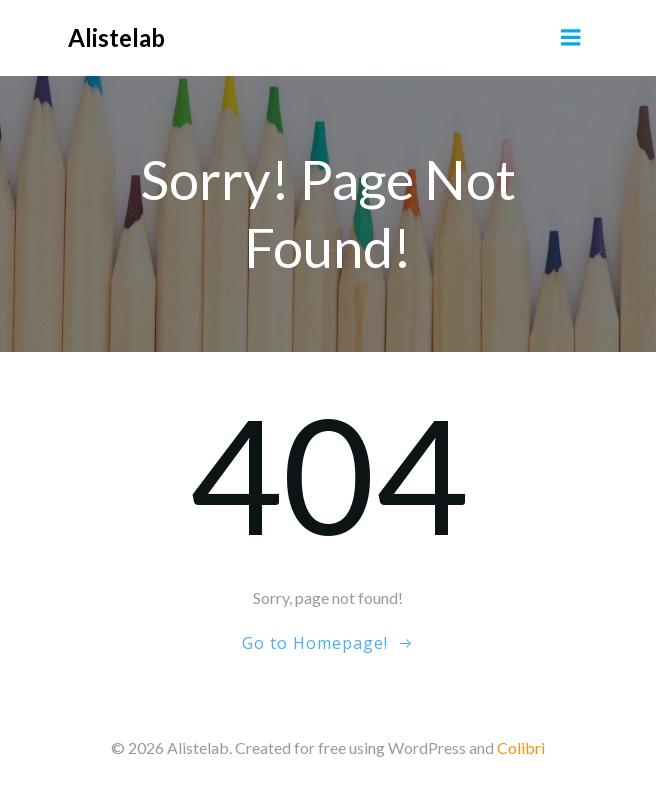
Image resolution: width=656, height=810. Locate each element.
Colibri (521, 747)
